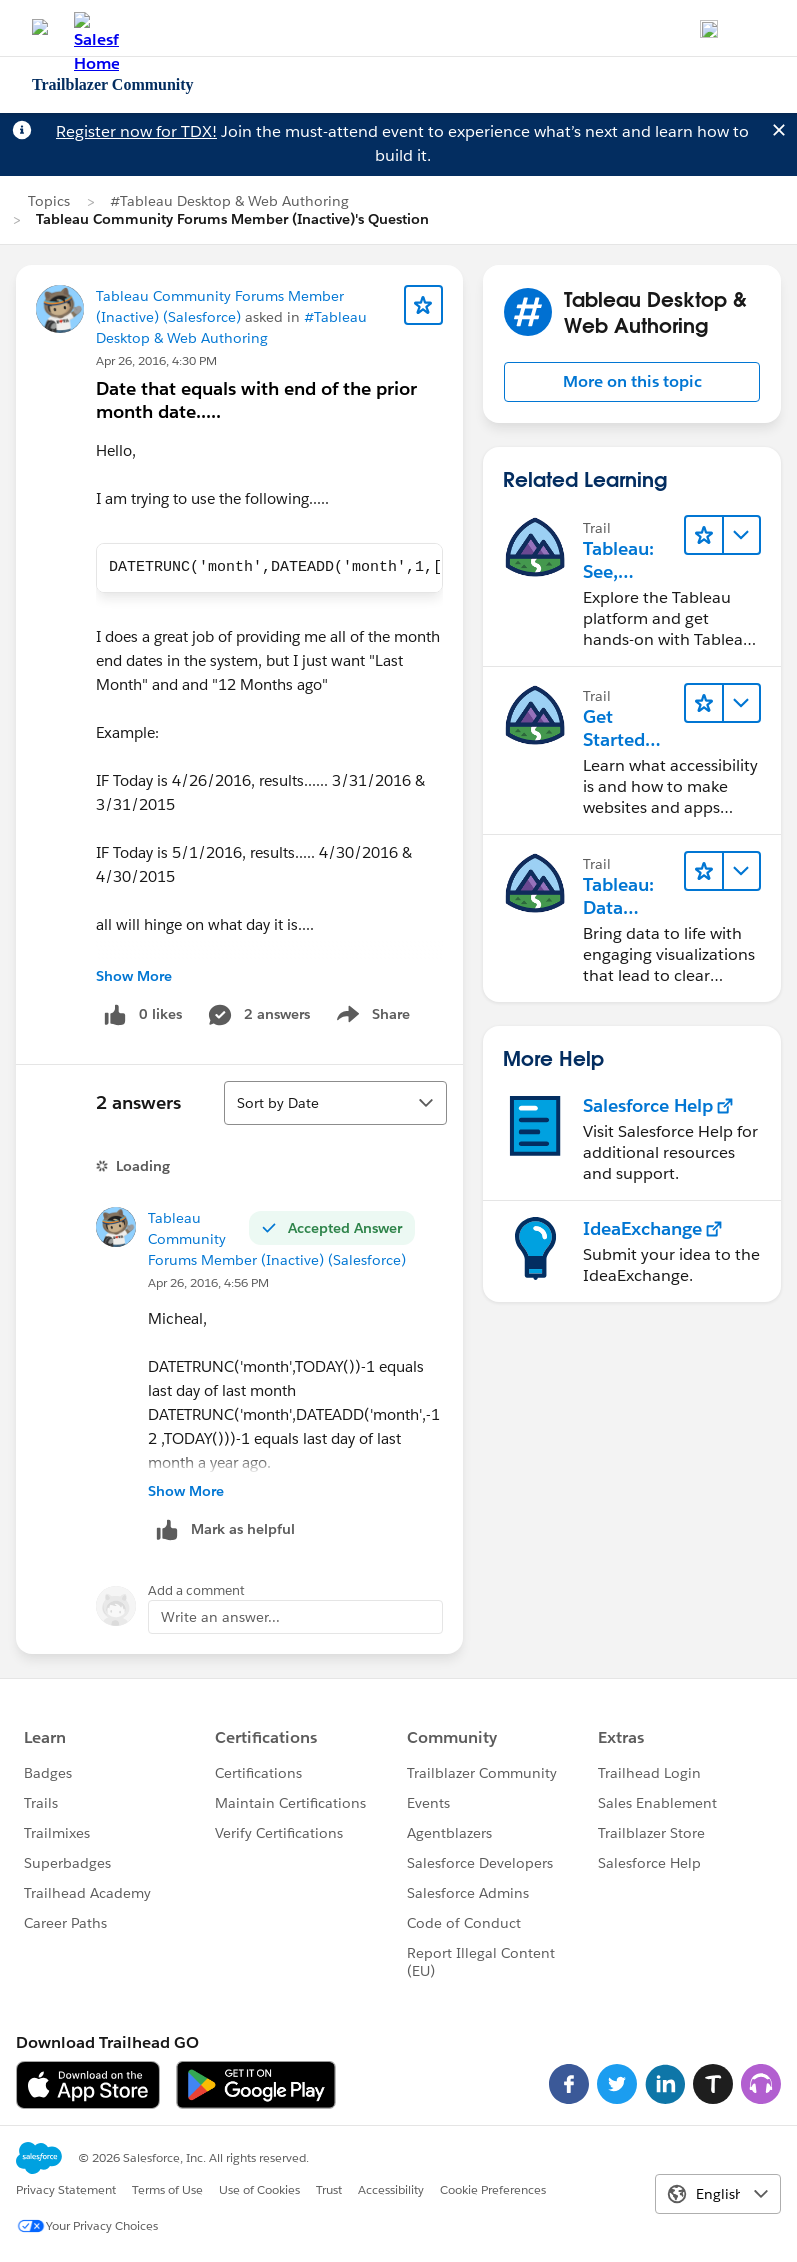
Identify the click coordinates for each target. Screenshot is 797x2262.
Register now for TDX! (136, 131)
